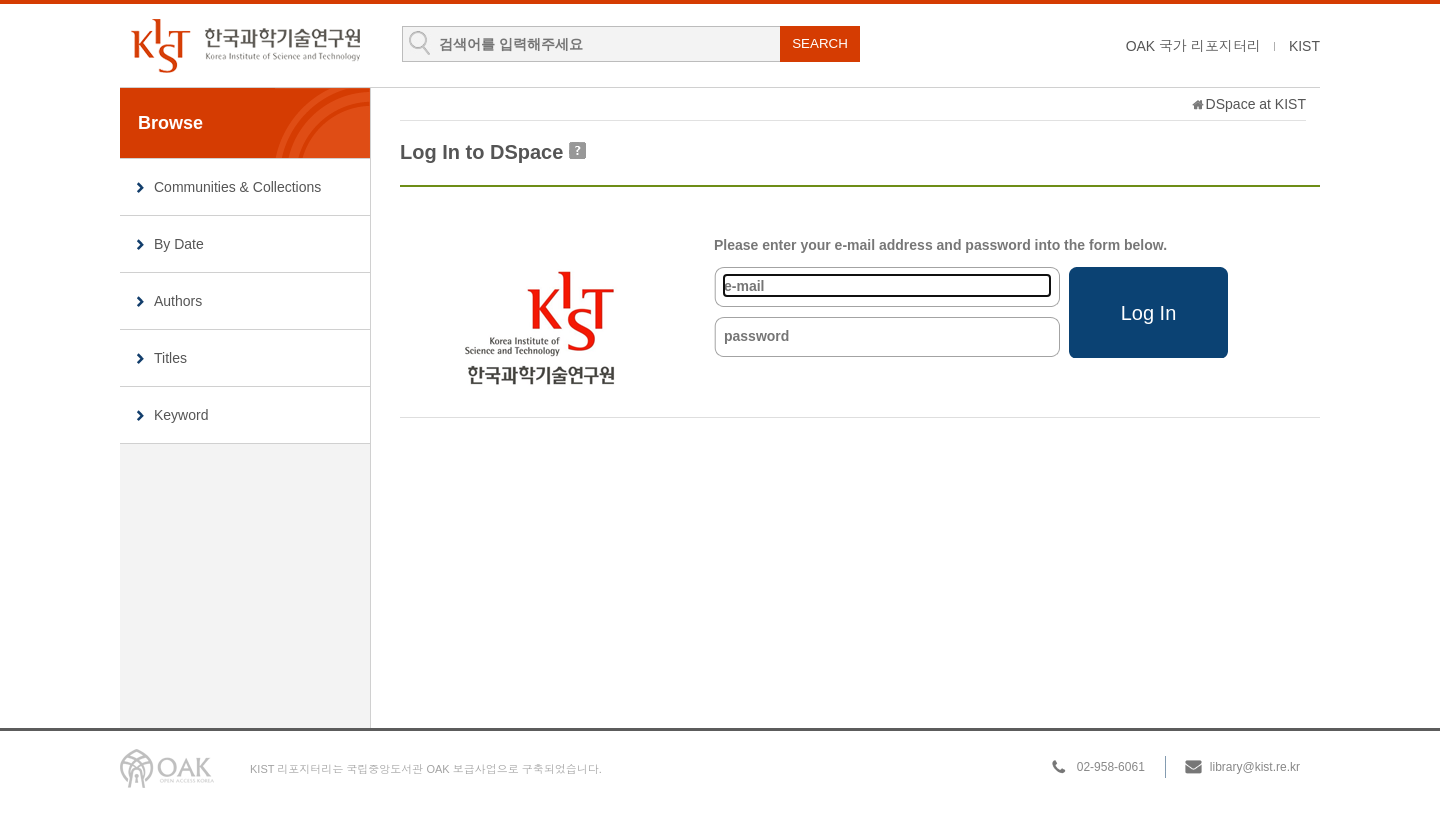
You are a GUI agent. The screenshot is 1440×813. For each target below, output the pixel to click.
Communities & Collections (237, 187)
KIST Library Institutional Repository (245, 45)
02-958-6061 (1111, 767)
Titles (170, 358)
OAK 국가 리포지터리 (1193, 46)
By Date (179, 244)
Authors (178, 301)
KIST (1304, 46)
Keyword (181, 415)
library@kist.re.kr (1255, 767)
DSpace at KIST (1256, 104)
